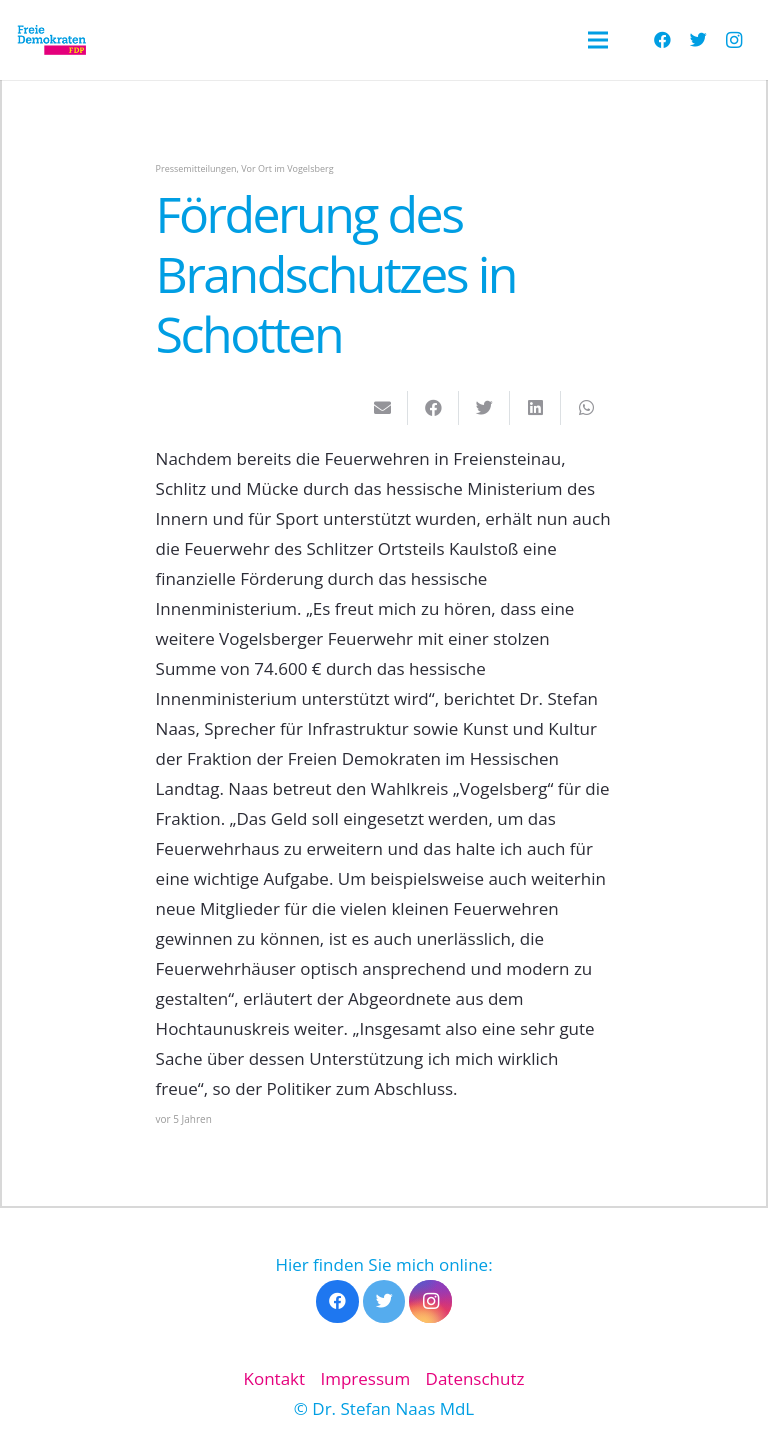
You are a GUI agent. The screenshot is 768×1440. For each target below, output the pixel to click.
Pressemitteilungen (196, 168)
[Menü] (597, 40)
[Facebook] (662, 40)
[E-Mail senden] (382, 408)
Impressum (365, 1378)
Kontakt (275, 1378)
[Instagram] (734, 40)
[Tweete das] (484, 408)
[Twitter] (698, 40)
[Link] (51, 40)
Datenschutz (475, 1378)
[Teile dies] (433, 408)
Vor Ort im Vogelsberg (287, 168)
